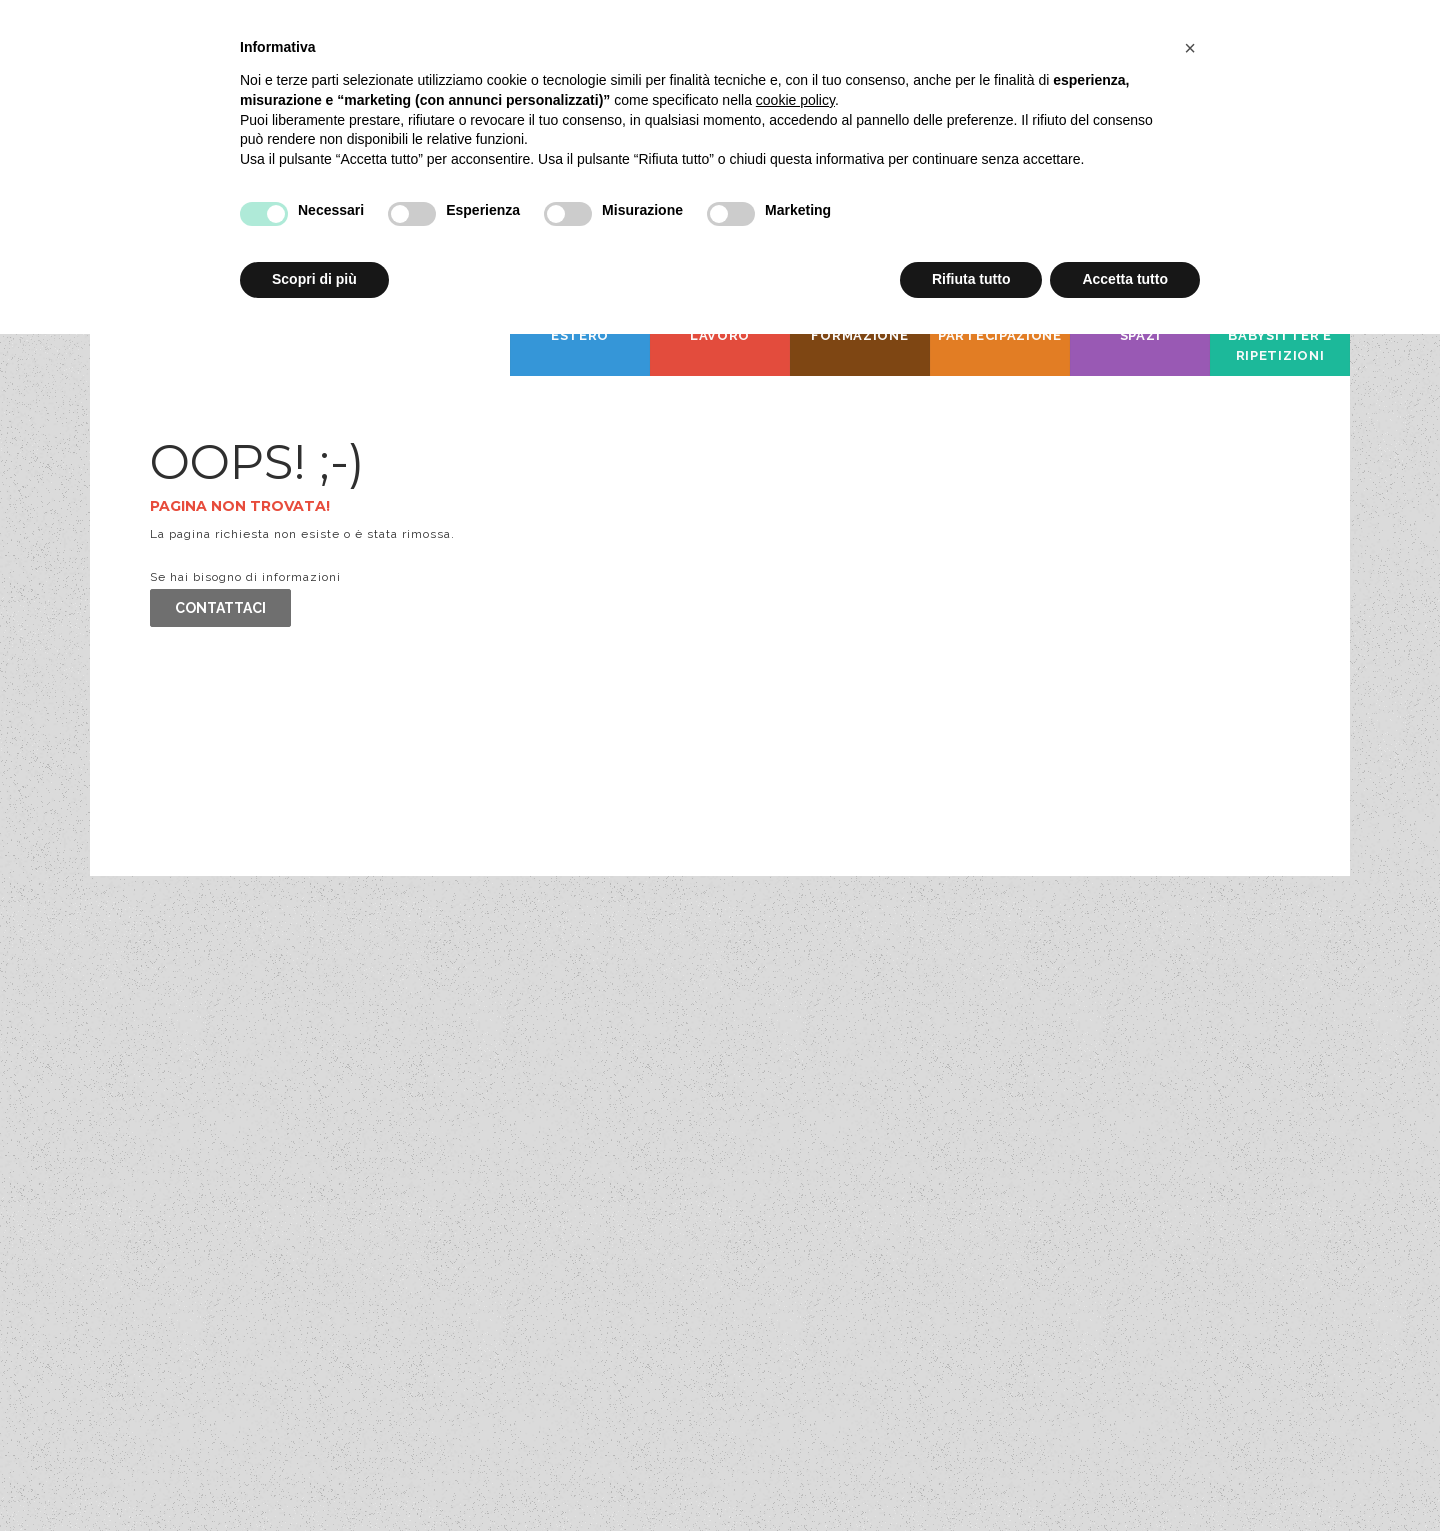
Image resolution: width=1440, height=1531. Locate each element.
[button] (1190, 48)
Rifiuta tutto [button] (971, 279)
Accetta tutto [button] (1125, 279)
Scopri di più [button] (314, 279)
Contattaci (220, 608)
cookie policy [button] (795, 100)
